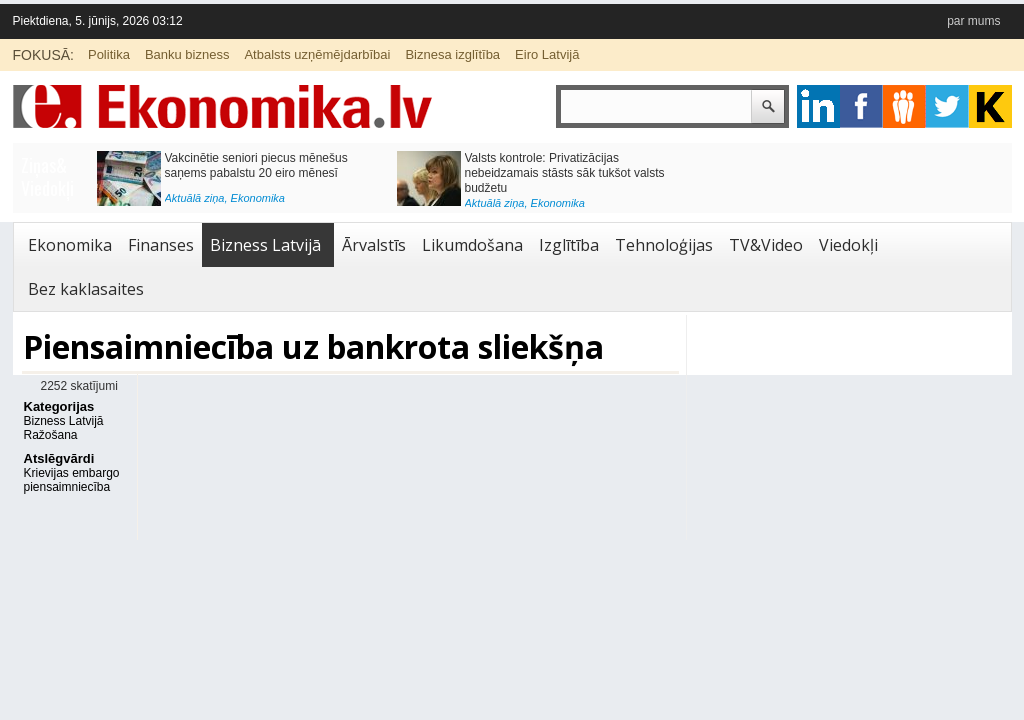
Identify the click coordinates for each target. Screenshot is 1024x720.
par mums (973, 21)
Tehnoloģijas (664, 245)
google (818, 106)
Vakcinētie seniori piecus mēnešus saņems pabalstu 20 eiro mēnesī (256, 165)
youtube (990, 106)
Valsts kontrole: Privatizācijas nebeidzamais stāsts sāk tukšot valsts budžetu (565, 173)
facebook (861, 106)
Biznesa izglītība (452, 54)
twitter (947, 106)
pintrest (904, 106)
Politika (109, 54)
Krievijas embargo (72, 473)
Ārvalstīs (374, 245)
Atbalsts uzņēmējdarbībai (317, 54)
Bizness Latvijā (265, 245)
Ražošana (51, 435)
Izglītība (569, 245)
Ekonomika (258, 198)
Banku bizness (187, 54)
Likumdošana (472, 245)
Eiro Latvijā (547, 54)
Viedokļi (848, 245)
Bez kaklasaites (86, 289)
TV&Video (766, 245)
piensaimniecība (67, 487)
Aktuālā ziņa (195, 198)
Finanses (161, 245)
